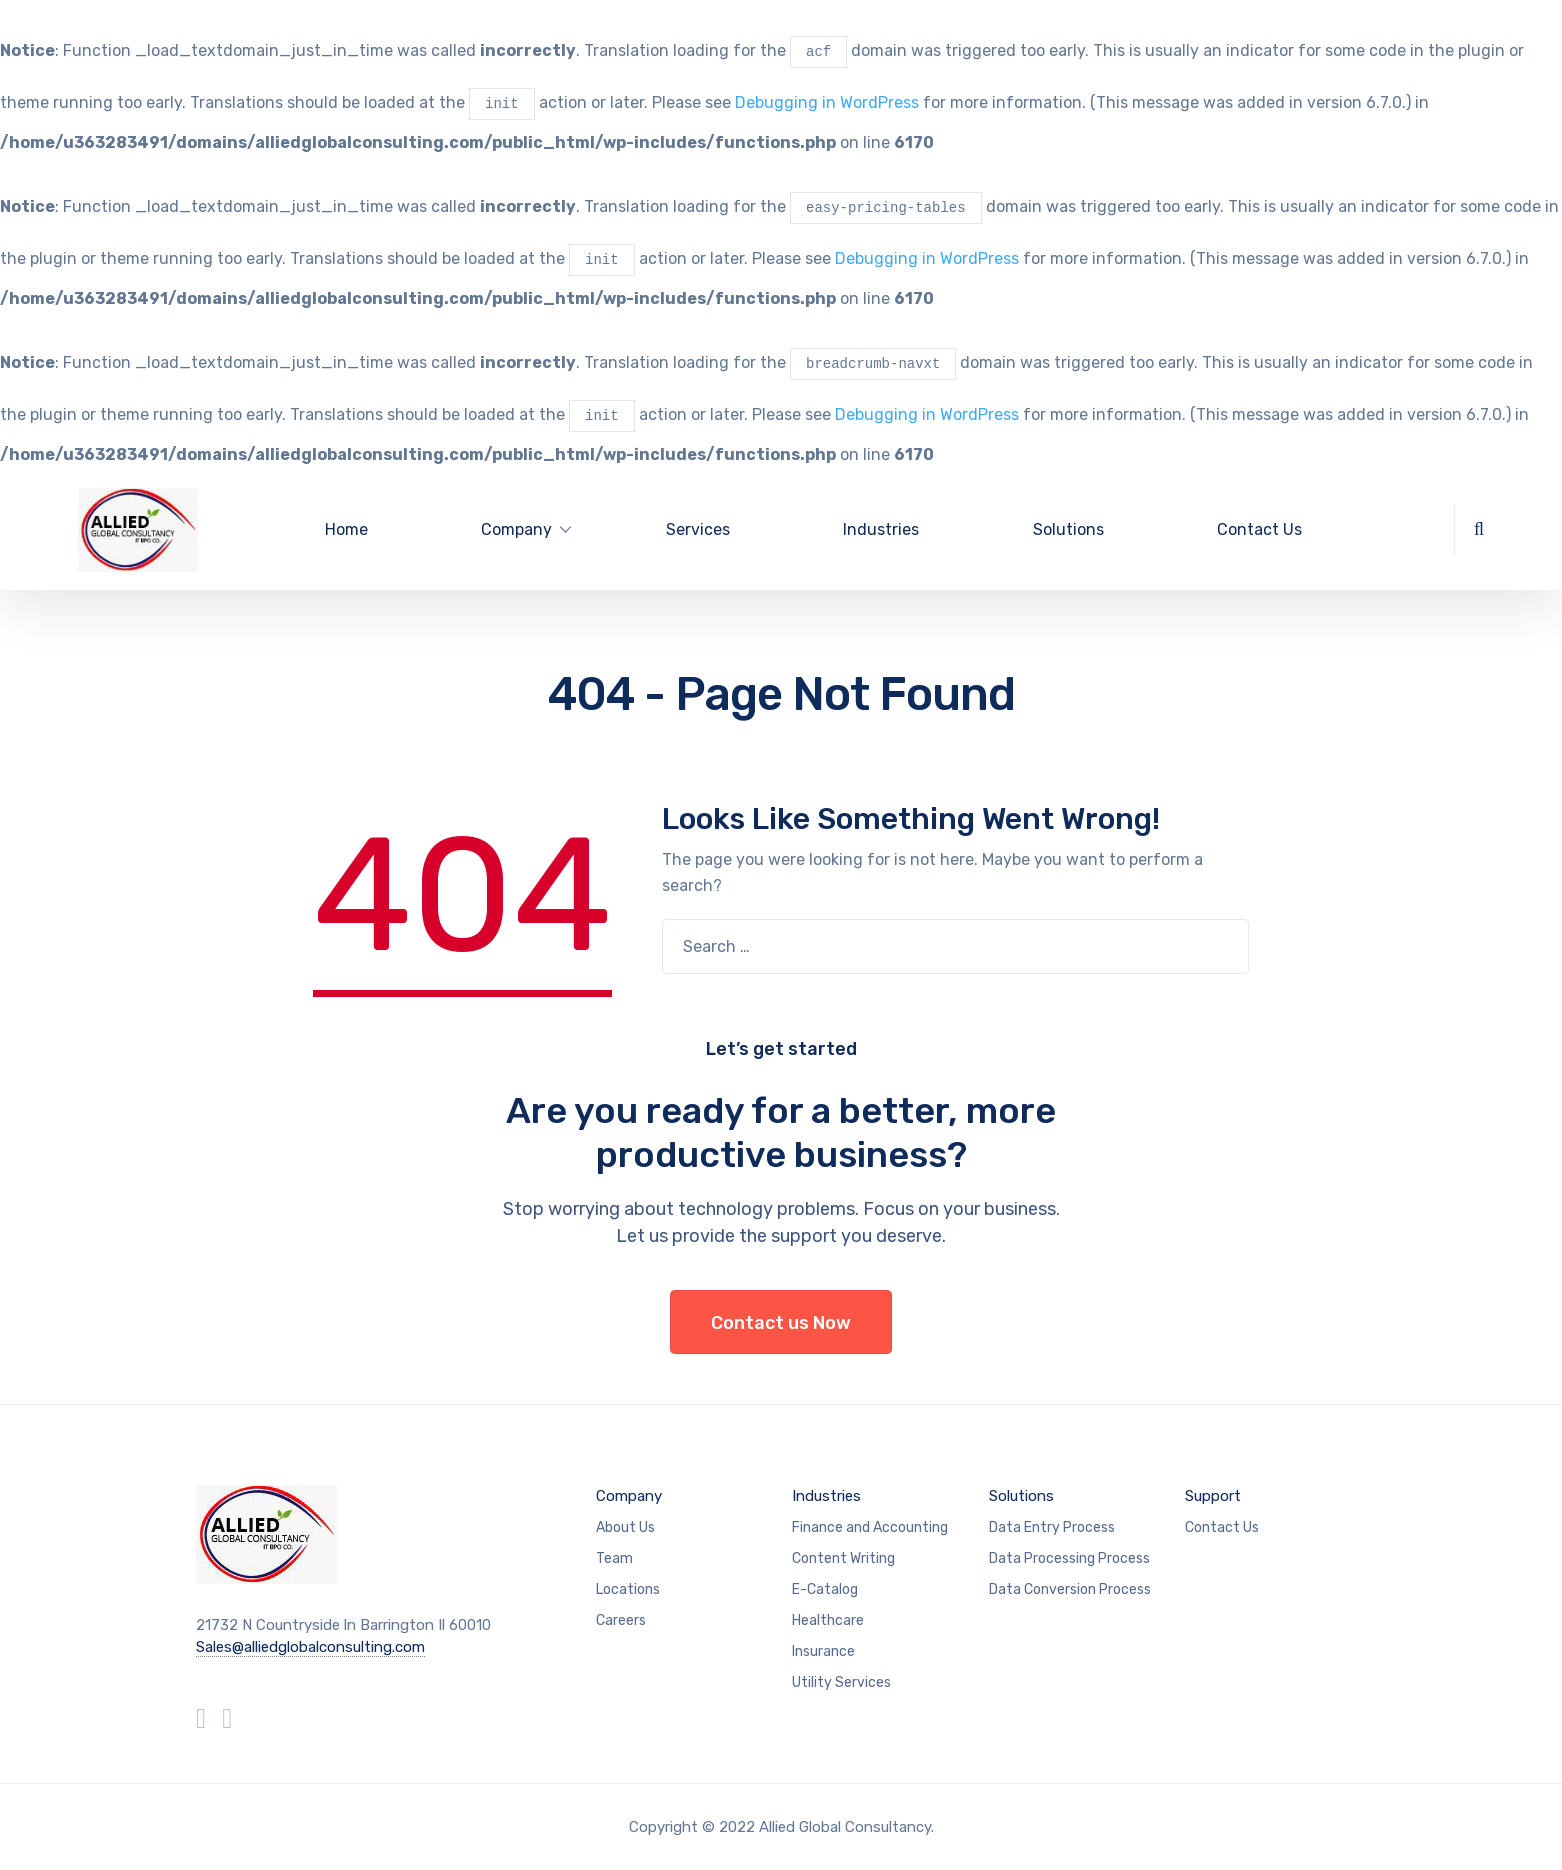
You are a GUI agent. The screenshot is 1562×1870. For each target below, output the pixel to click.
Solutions (1068, 529)
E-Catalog (825, 1589)
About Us (625, 1527)
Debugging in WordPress (827, 103)
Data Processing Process (1069, 1558)
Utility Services (841, 1682)
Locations (628, 1589)
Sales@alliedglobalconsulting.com (310, 1647)
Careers (621, 1620)
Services (698, 529)
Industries (881, 529)
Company (629, 1496)
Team (614, 1558)
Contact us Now (781, 1323)
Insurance (823, 1651)
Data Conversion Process (1070, 1589)
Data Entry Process (1052, 1527)
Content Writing (843, 1558)
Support (1213, 1496)
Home (346, 529)
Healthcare (828, 1620)
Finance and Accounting (870, 1527)
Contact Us (1259, 529)
